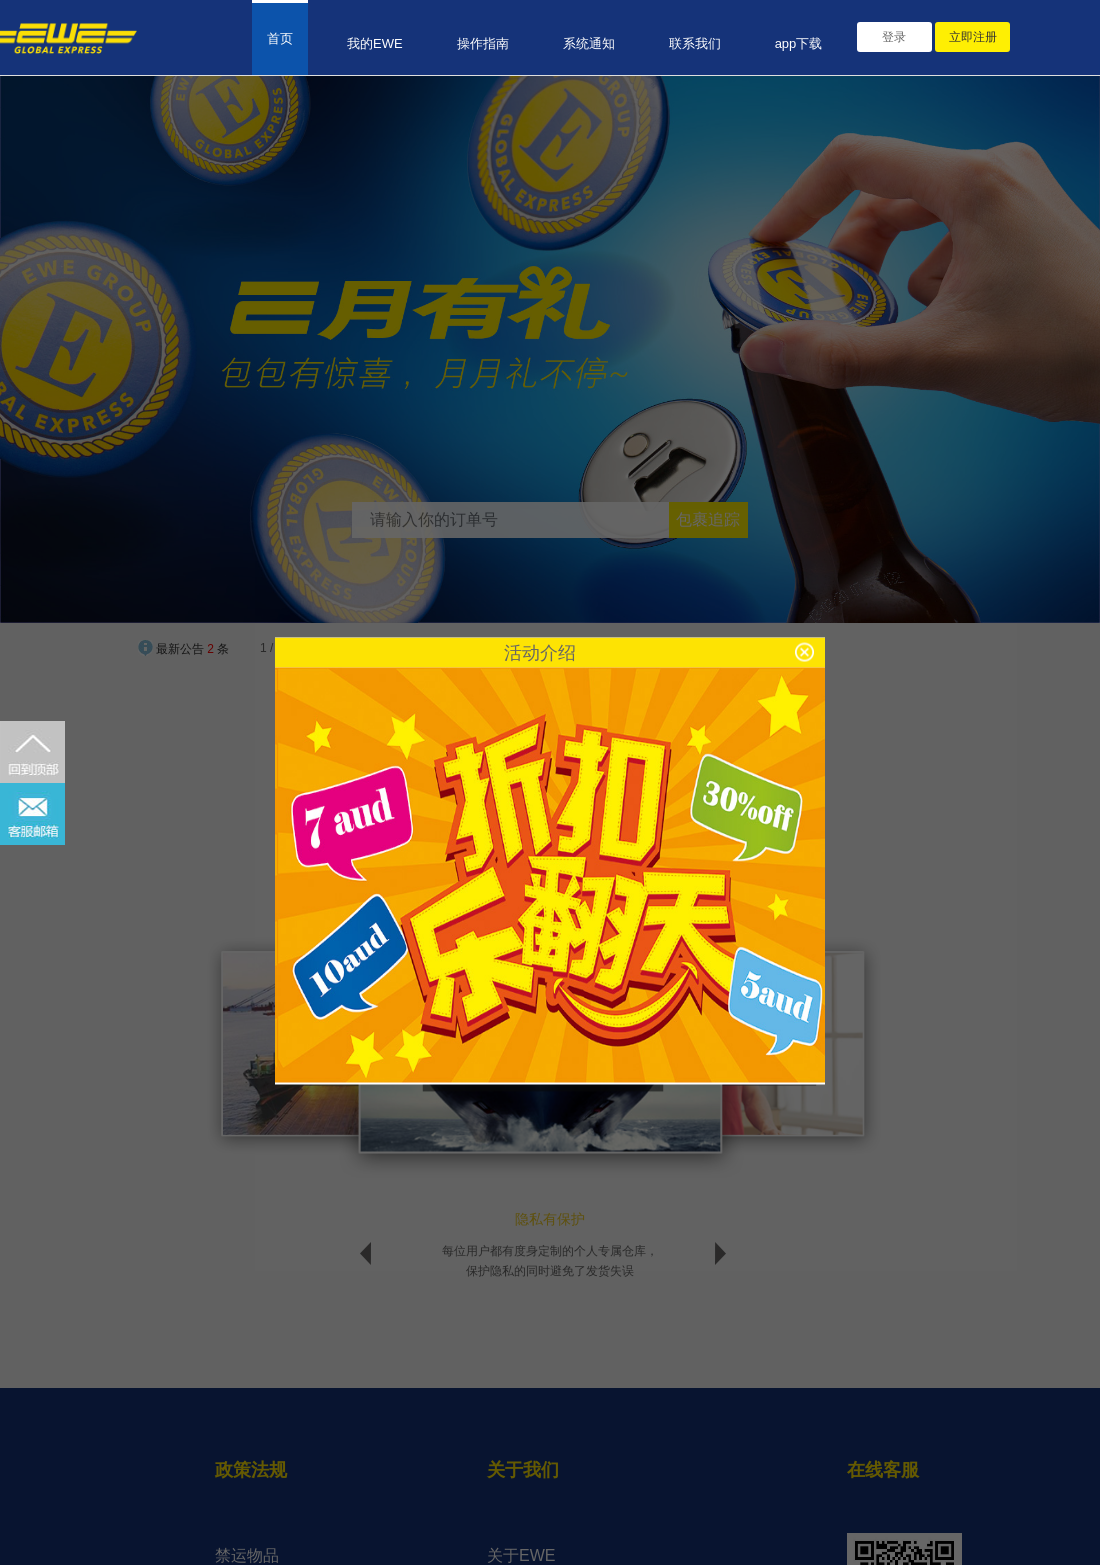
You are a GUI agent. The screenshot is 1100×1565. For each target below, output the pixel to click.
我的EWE (375, 43)
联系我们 (695, 43)
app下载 (799, 43)
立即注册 (973, 37)
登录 (894, 37)
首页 (280, 38)
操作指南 (483, 43)
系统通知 (589, 43)
